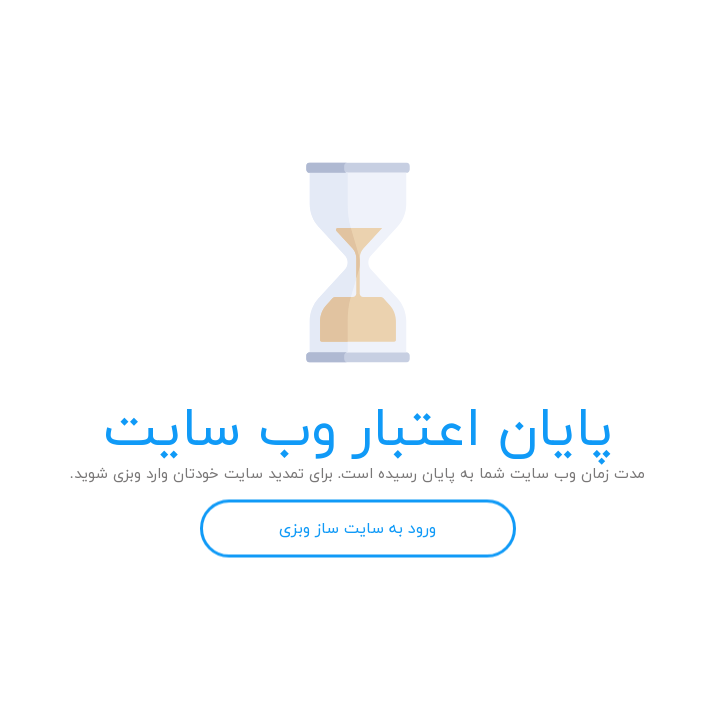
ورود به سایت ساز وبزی (357, 529)
